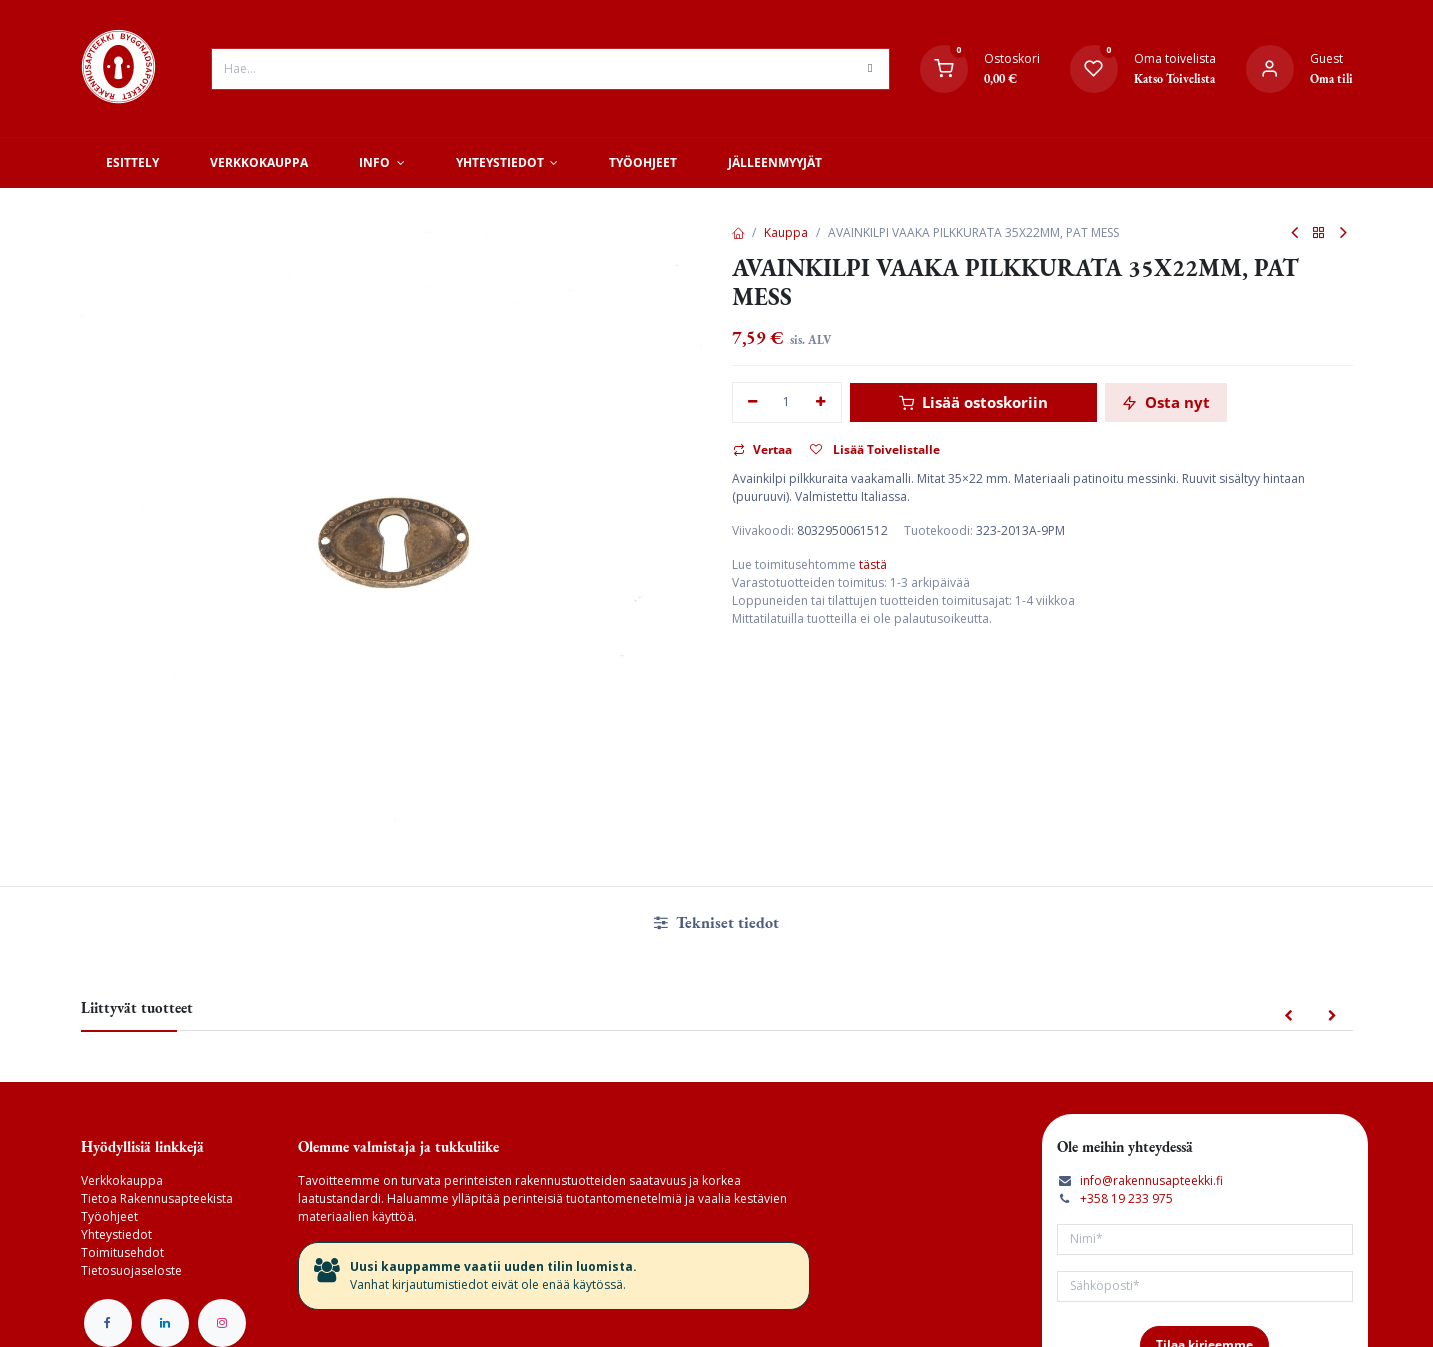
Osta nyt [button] (1166, 402)
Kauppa (786, 232)
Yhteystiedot (116, 1234)
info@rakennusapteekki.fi (1151, 1180)
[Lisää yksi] (820, 402)
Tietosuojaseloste (131, 1270)
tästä (873, 564)
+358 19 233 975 (1126, 1198)
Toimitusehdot (122, 1252)
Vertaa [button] (762, 449)
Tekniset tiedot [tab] (716, 922)
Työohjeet (109, 1216)
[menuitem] (133, 163)
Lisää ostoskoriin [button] (973, 402)
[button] (1288, 1016)
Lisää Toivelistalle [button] (875, 449)
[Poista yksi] (753, 402)
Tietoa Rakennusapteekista (157, 1198)
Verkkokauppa (122, 1180)
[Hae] (870, 69)
